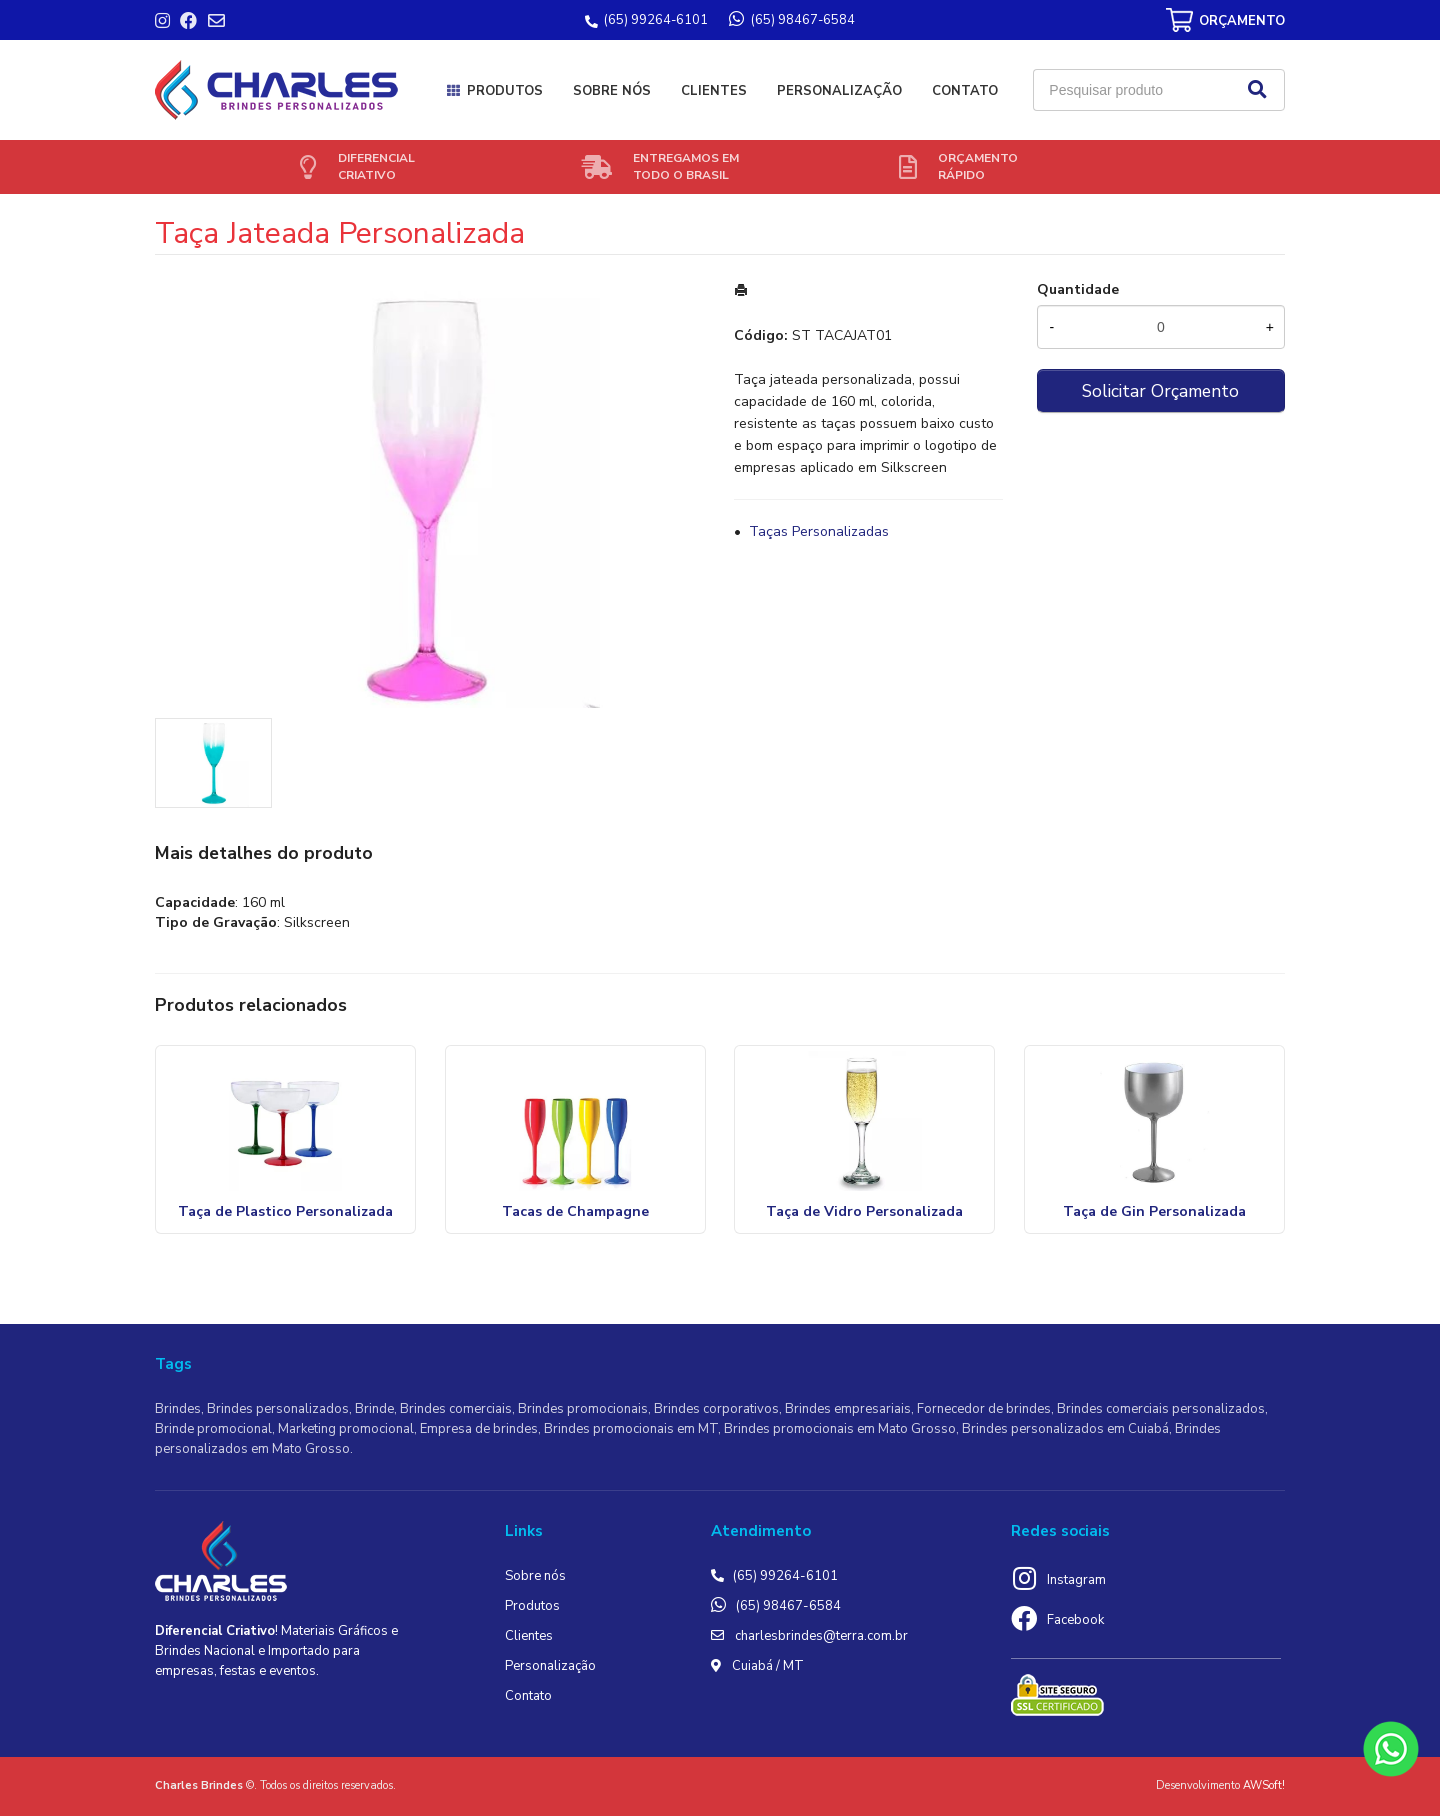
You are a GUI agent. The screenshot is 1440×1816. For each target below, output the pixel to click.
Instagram (1076, 1580)
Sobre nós (612, 91)
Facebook (1075, 1620)
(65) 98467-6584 (788, 1606)
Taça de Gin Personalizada (1154, 1211)
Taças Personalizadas (819, 531)
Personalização (839, 91)
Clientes (714, 91)
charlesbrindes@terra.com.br (821, 1636)
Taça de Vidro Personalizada (864, 1211)
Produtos (505, 91)
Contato (965, 91)
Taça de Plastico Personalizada (285, 1211)
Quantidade (1078, 289)
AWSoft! (1264, 1785)
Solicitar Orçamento (1160, 391)
